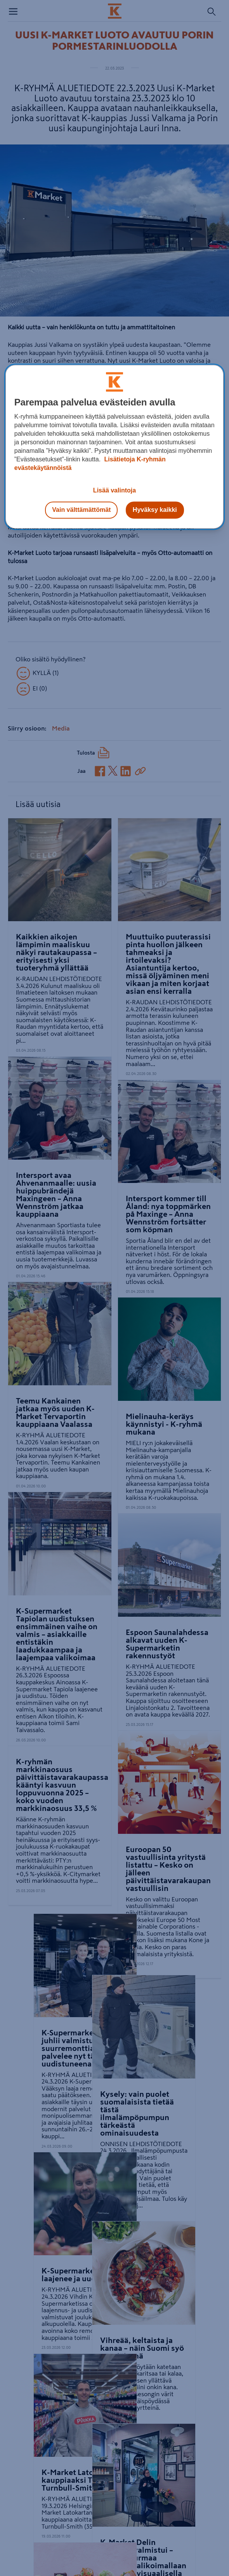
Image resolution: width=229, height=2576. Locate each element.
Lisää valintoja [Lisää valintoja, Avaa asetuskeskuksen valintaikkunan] (114, 490)
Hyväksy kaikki (155, 509)
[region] (115, 446)
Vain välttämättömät (81, 509)
